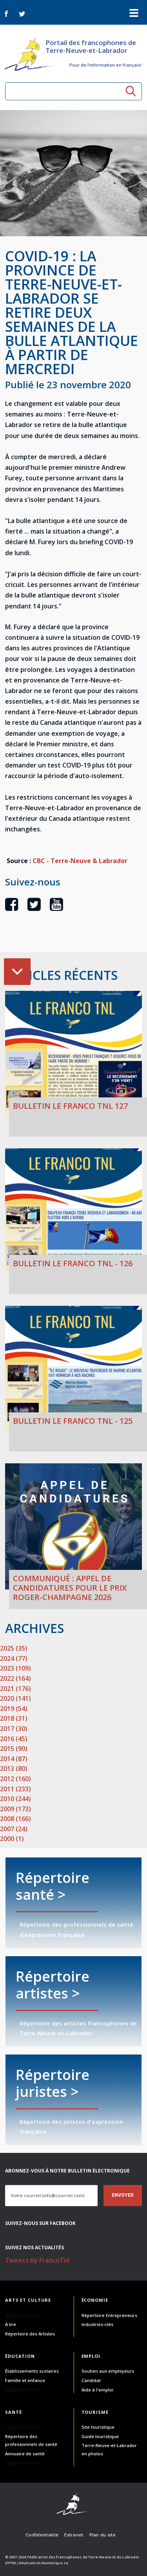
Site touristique (98, 2427)
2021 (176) (15, 1688)
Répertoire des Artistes (30, 2334)
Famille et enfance (25, 2380)
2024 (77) (13, 1658)
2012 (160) (15, 1778)
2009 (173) (15, 1809)
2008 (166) (15, 1818)
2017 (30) (13, 1728)
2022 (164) (15, 1678)
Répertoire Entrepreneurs (109, 2315)
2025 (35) (13, 1648)
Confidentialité (41, 2535)
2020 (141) (15, 1698)
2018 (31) (13, 1718)
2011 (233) (15, 1789)
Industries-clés (97, 2324)
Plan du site (102, 2535)
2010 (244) (15, 1798)
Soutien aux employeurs (108, 2371)
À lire (10, 2324)
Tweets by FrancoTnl (37, 2260)
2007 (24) (13, 1829)
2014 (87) (13, 1758)
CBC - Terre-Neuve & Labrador (80, 860)
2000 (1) (12, 1838)
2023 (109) (15, 1668)
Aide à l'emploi (97, 2390)
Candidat (91, 2380)
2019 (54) (13, 1708)
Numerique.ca (55, 2562)
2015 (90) (13, 1748)
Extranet (73, 2535)
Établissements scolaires (32, 2371)
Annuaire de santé (25, 2454)
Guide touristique (100, 2436)
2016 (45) (13, 1738)
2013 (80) (13, 1768)
